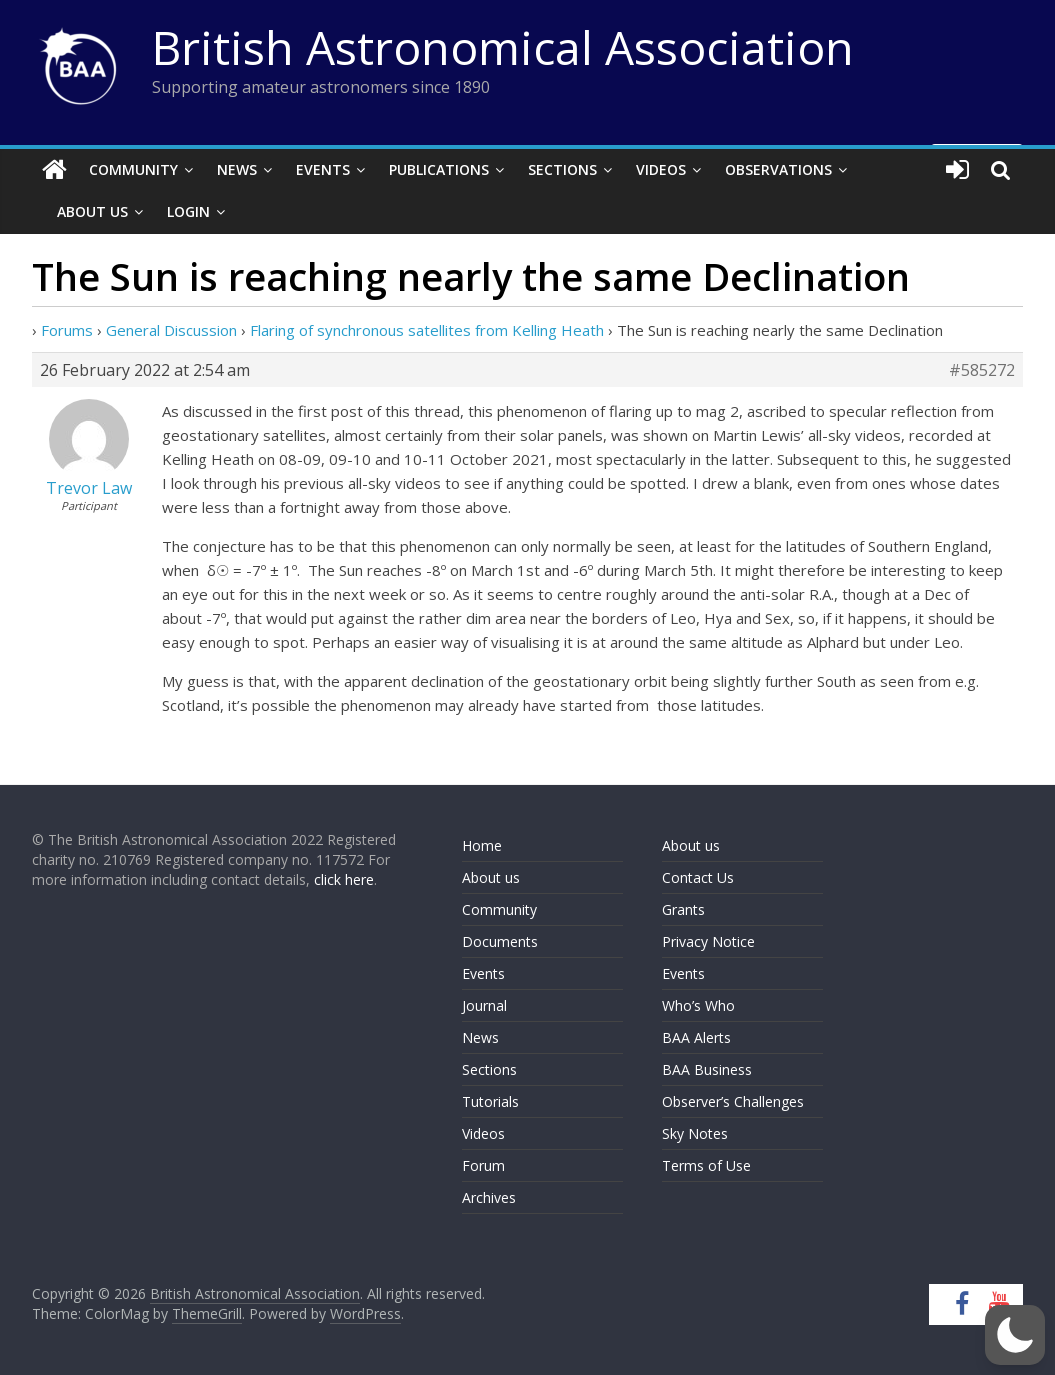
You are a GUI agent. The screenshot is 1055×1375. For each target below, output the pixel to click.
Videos (661, 169)
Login (188, 211)
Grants (683, 909)
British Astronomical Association (503, 47)
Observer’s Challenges (733, 1101)
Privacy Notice (708, 941)
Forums (67, 330)
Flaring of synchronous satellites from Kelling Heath (427, 330)
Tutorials (490, 1101)
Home (482, 845)
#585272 (982, 370)
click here (344, 879)
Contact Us (698, 877)
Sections (562, 169)
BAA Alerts (696, 1037)
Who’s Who (698, 1005)
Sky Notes (695, 1133)
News (237, 169)
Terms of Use (706, 1165)
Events (323, 169)
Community (133, 169)
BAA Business (707, 1069)
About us (491, 877)
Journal (484, 1005)
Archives (489, 1197)
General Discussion (171, 330)
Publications (439, 169)
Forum (483, 1165)
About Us (92, 211)
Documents (500, 941)
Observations (778, 169)
